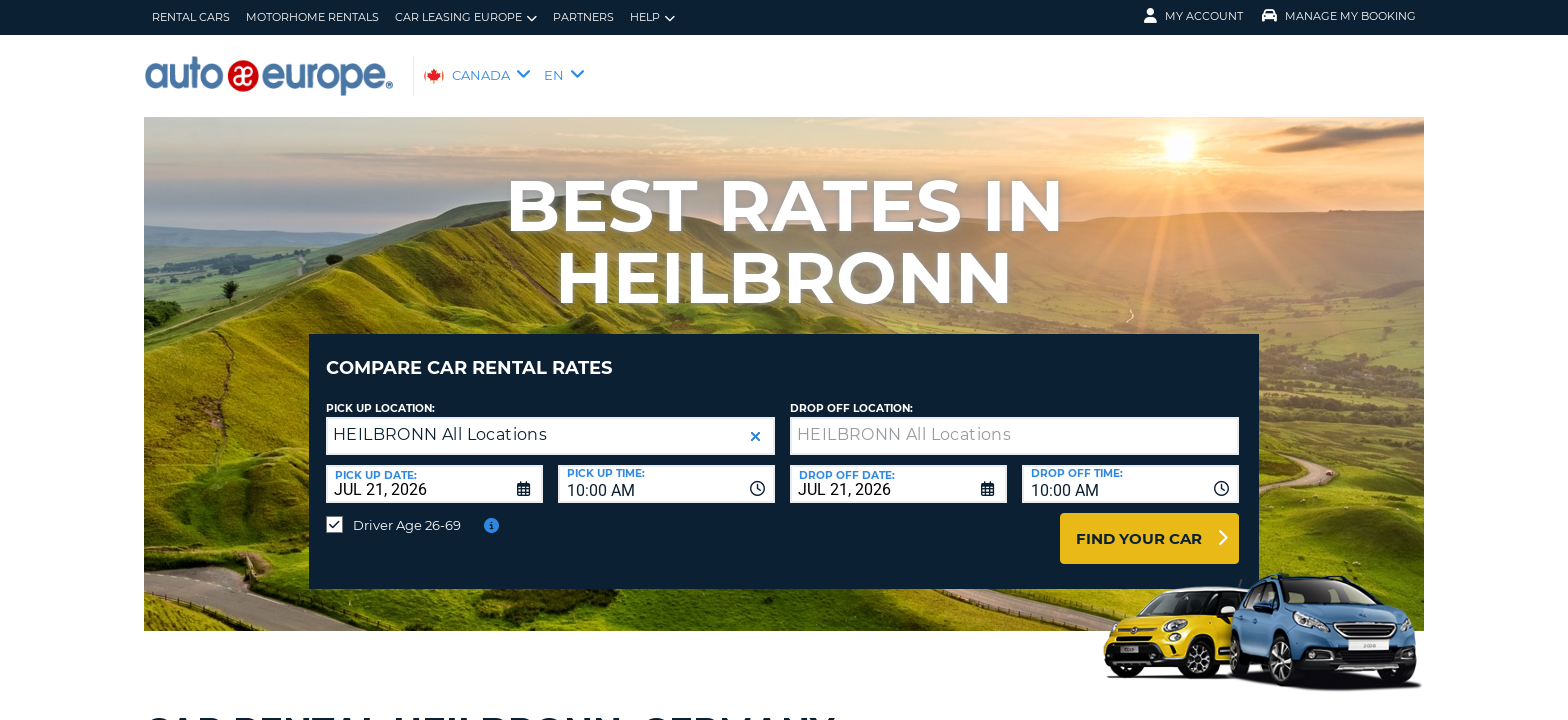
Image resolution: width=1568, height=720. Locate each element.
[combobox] (666, 469)
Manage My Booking (1339, 16)
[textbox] (1014, 421)
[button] (755, 421)
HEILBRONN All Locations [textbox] (440, 419)
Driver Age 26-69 (407, 510)
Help (652, 17)
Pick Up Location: (380, 393)
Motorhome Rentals (312, 17)
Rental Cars (191, 17)
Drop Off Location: (851, 393)
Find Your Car (1139, 523)
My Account (1193, 16)
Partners (583, 17)
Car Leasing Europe (466, 17)
